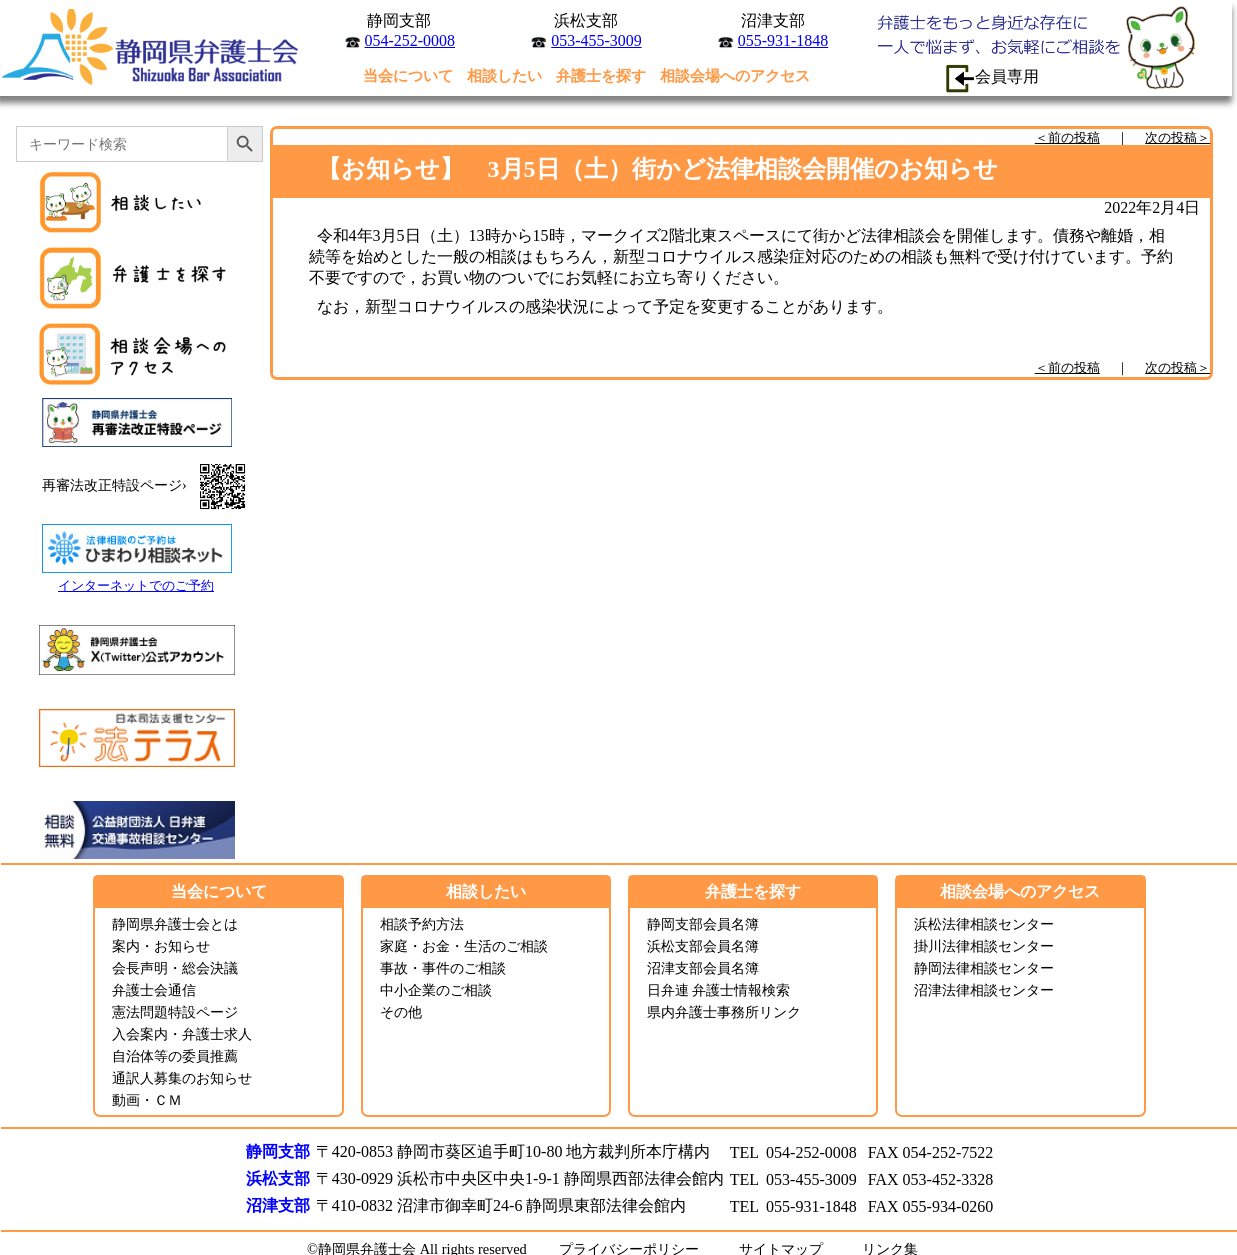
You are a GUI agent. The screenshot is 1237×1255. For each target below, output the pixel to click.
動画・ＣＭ (147, 1100)
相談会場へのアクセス (735, 75)
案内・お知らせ (161, 946)
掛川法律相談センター (984, 946)
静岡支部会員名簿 (703, 924)
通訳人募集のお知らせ (182, 1078)
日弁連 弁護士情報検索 (719, 990)
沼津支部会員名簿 (703, 968)
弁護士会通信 (154, 990)
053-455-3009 (596, 40)
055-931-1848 (783, 40)
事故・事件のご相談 (443, 968)
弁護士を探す (601, 75)
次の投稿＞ (1177, 137)
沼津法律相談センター (984, 990)
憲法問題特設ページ (175, 1012)
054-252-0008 (410, 40)
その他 (401, 1012)
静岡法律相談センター (984, 968)
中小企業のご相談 (436, 990)
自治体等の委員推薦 (175, 1056)
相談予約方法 (422, 924)
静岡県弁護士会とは (175, 924)
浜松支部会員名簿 (703, 946)
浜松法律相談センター (984, 924)
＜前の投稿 (1067, 137)
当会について (408, 75)
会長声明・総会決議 (175, 968)
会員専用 (991, 78)
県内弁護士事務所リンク (724, 1012)
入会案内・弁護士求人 (182, 1034)
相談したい (504, 75)
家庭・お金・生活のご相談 (464, 946)
